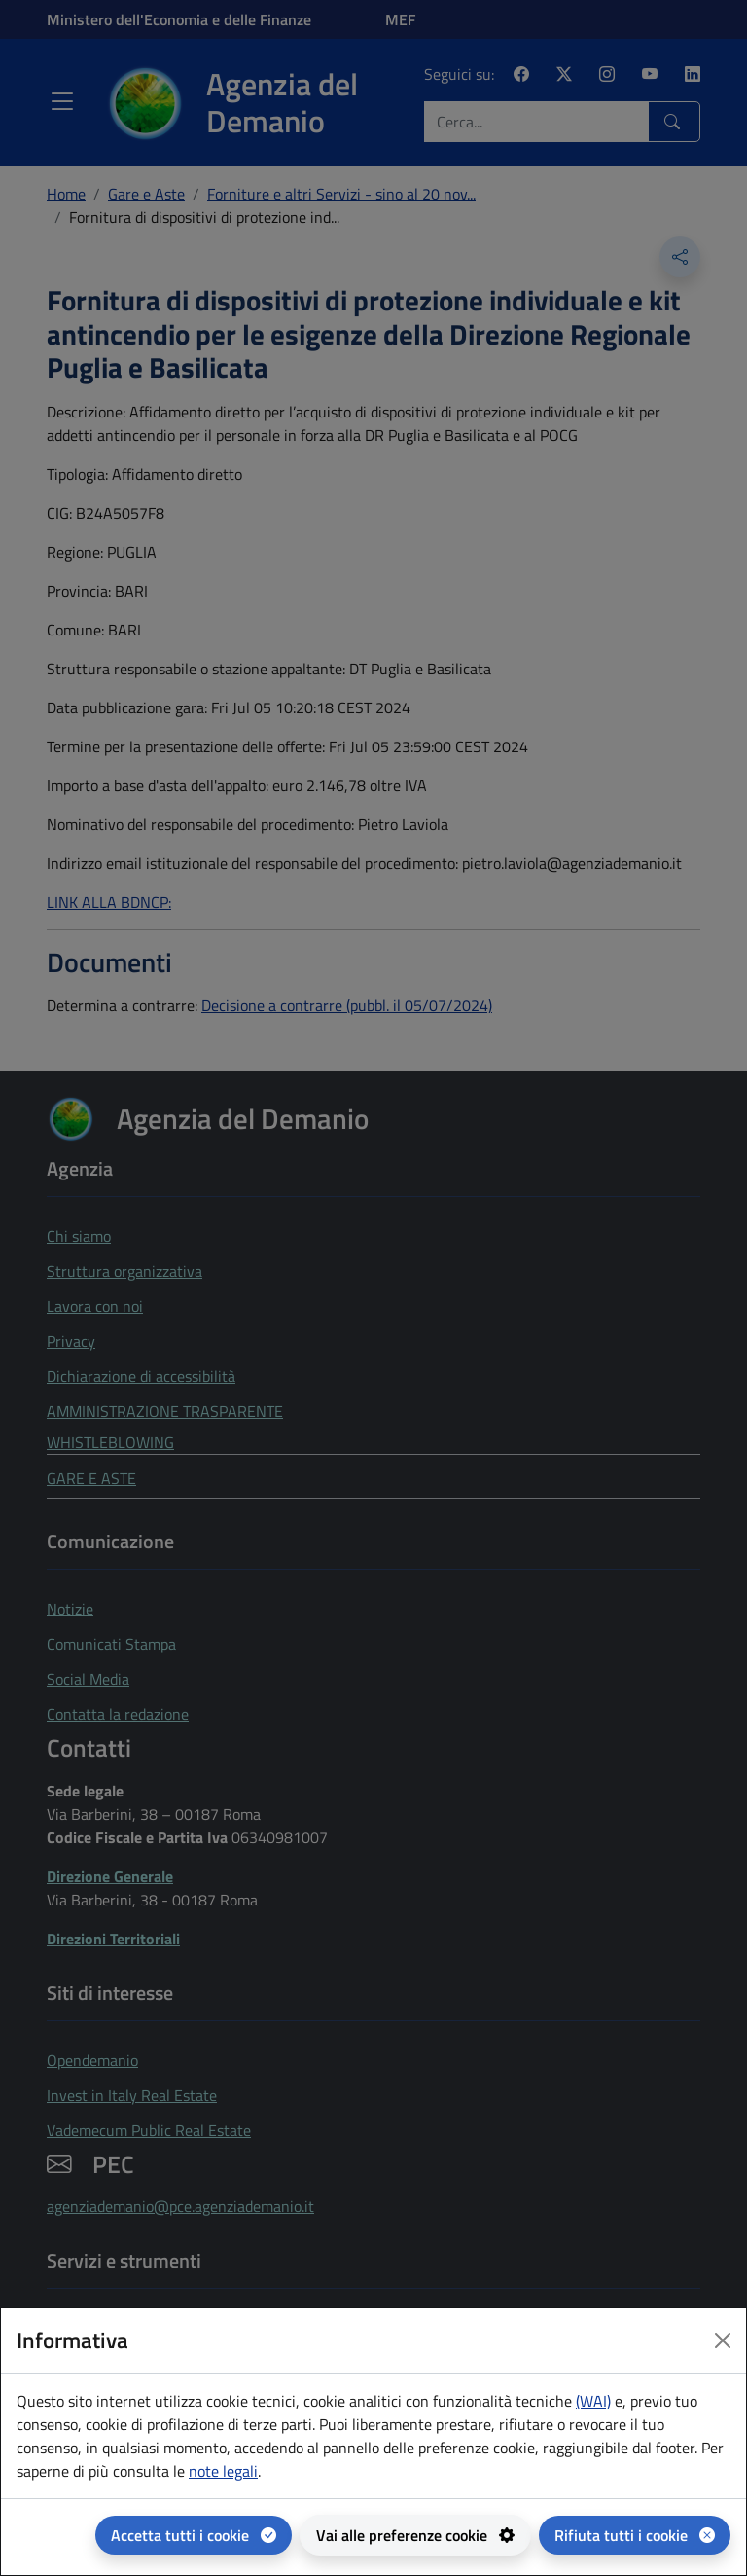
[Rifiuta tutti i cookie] (634, 2535)
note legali (223, 2471)
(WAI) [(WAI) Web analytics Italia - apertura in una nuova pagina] (593, 2401)
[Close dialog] (722, 2340)
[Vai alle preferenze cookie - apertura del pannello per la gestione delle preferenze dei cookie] (415, 2535)
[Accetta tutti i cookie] (193, 2535)
